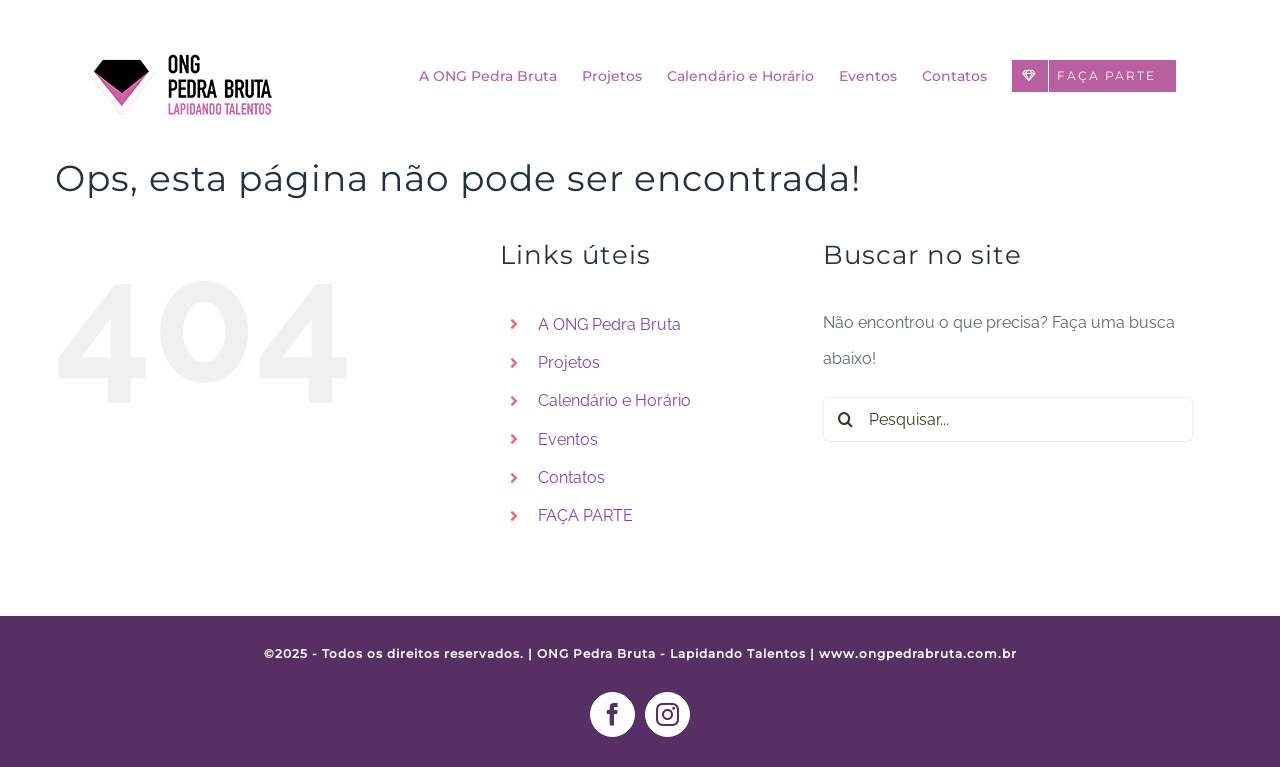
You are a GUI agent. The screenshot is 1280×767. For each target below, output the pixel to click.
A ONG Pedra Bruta (609, 324)
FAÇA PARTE (585, 515)
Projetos (569, 362)
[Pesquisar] (845, 419)
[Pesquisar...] (1008, 419)
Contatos (571, 477)
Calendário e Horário (614, 400)
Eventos (568, 439)
